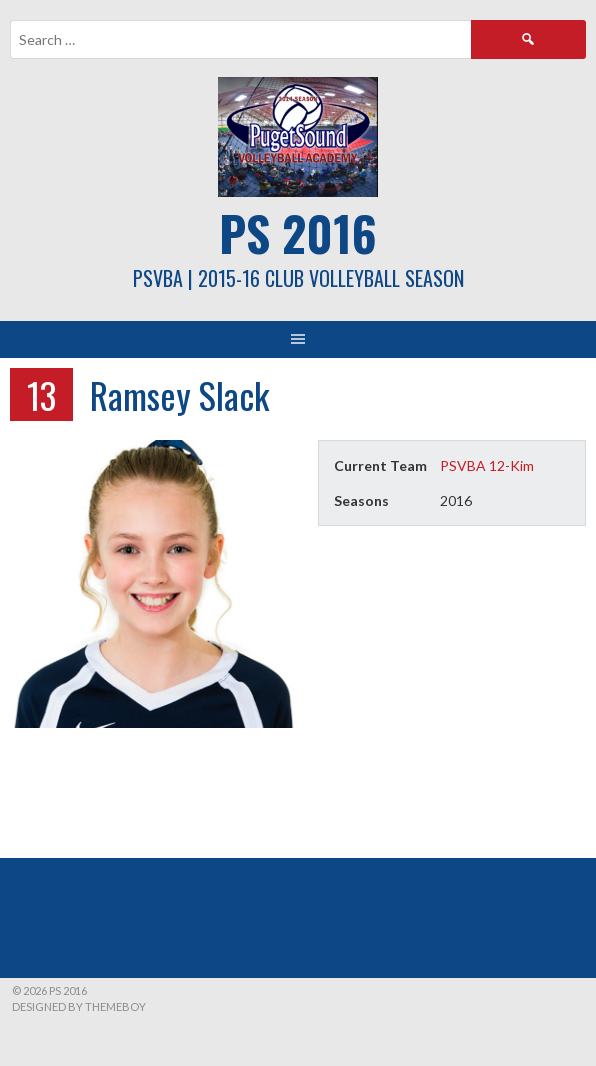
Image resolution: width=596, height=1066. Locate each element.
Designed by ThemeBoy (79, 1006)
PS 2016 (298, 232)
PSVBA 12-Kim (487, 465)
